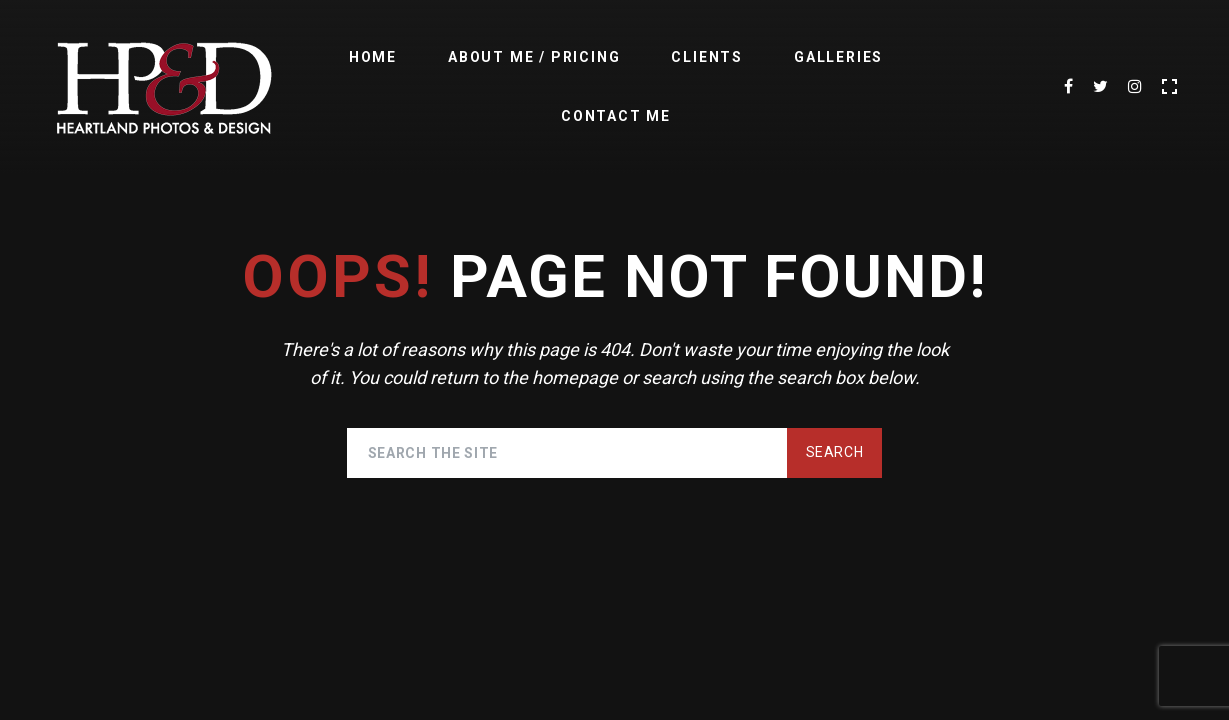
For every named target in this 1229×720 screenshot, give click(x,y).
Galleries (838, 57)
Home (373, 57)
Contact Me (616, 116)
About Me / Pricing (534, 57)
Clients (707, 57)
